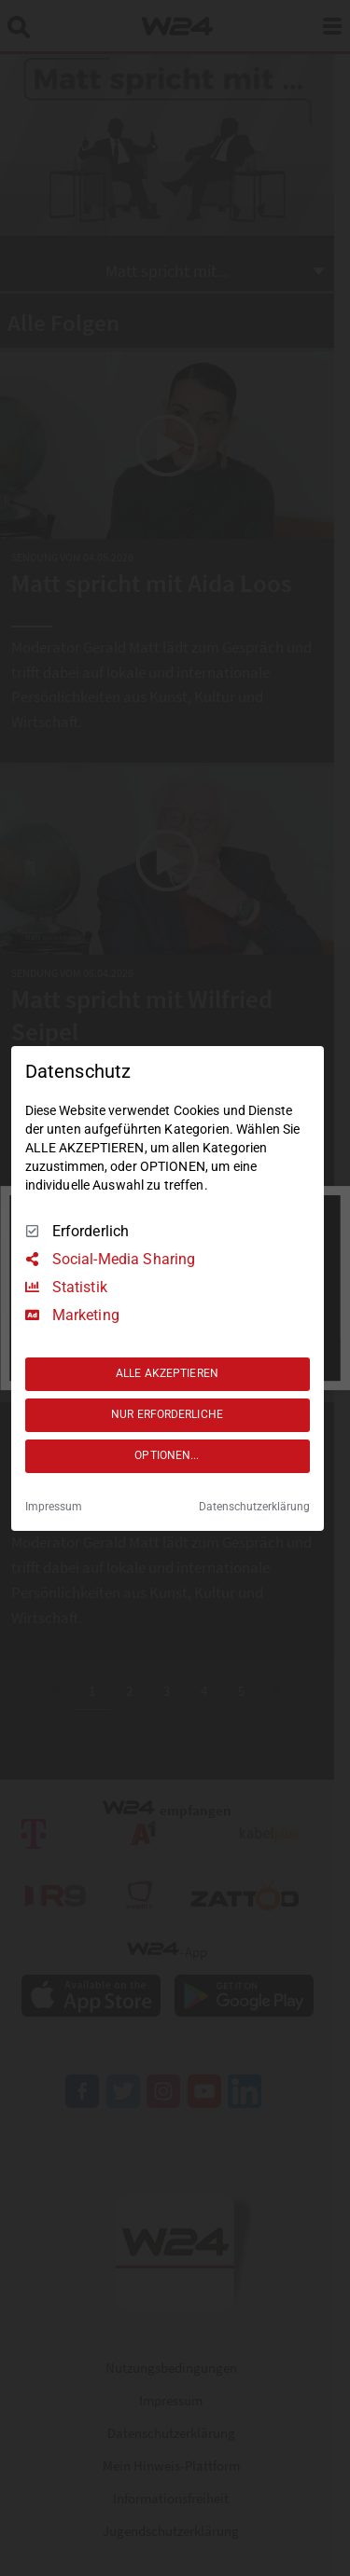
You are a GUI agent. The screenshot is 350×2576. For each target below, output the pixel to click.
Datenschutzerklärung (254, 1506)
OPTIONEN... (166, 1455)
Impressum (53, 1506)
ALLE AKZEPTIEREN (167, 1373)
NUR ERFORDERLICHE (167, 1414)
